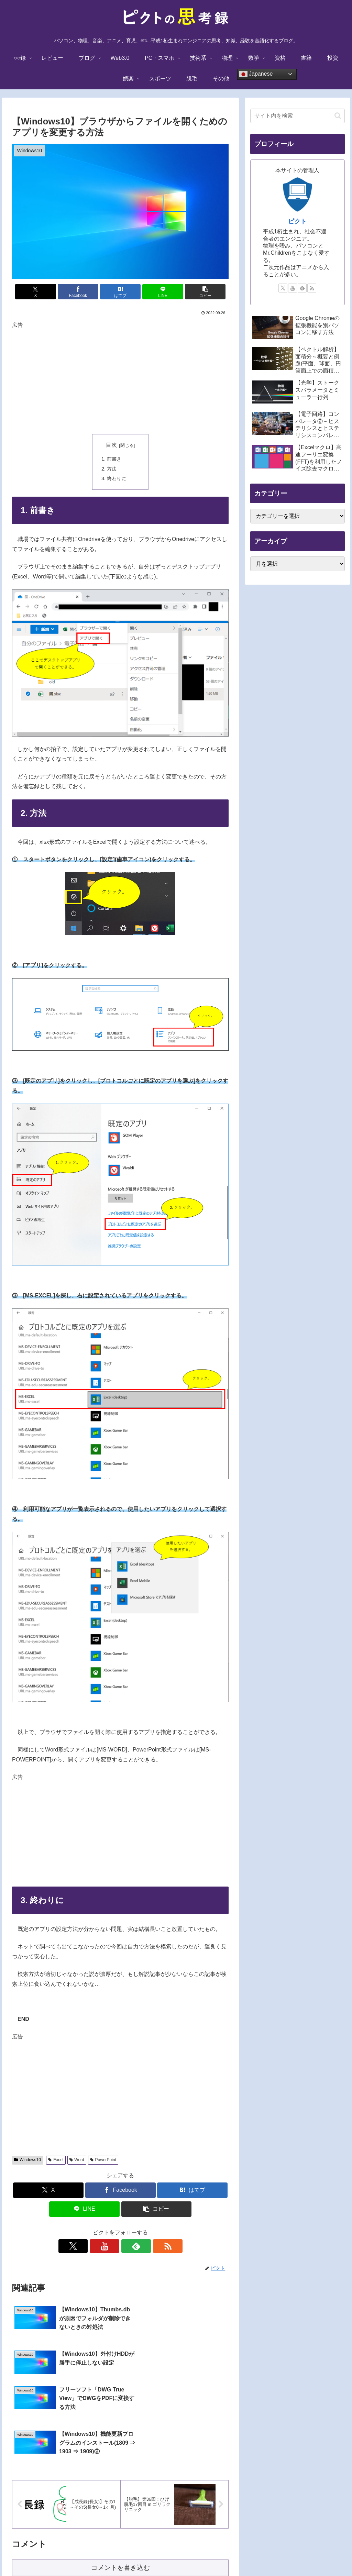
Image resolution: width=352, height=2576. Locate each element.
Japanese (256, 74)
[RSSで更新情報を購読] (144, 2246)
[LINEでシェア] (157, 291)
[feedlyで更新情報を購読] (128, 2246)
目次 (111, 445)
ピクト (297, 221)
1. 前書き (111, 459)
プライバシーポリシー (169, 2554)
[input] (297, 116)
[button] (193, 291)
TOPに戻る (99, 2554)
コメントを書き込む (120, 2487)
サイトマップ (250, 2554)
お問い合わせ (214, 2554)
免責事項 (128, 2554)
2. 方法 (109, 469)
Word (76, 2159)
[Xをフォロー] (96, 2246)
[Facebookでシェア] (84, 291)
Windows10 (27, 2159)
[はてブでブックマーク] (120, 291)
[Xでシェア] (47, 291)
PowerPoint (103, 2159)
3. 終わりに (113, 478)
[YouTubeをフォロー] (112, 2246)
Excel (55, 2159)
